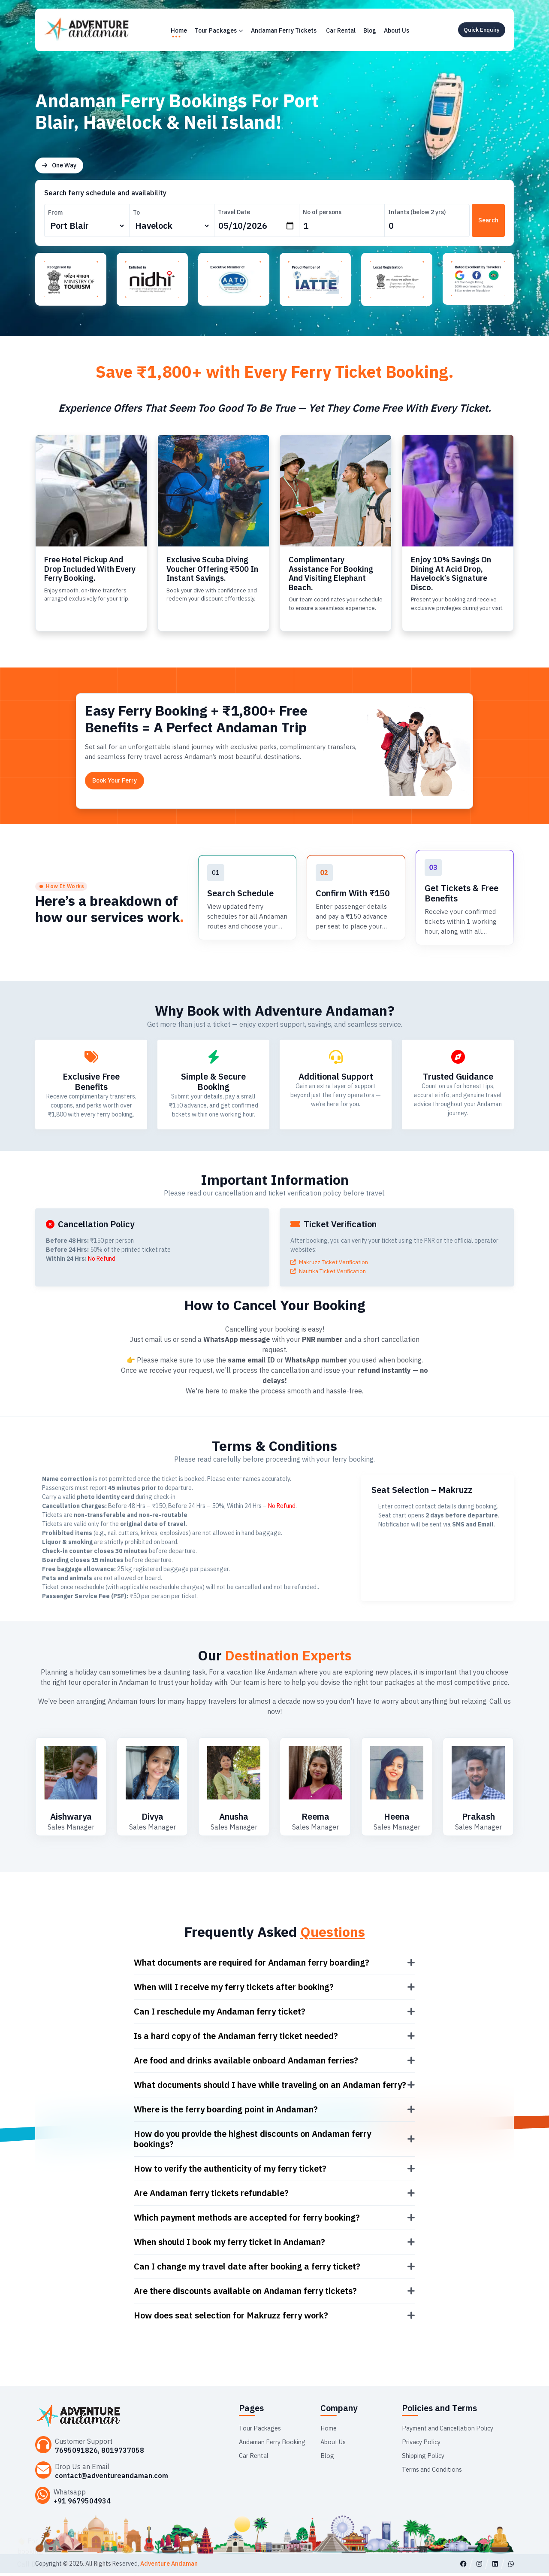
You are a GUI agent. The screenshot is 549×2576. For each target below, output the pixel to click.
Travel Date (228, 212)
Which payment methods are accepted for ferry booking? (247, 2220)
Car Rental (341, 30)
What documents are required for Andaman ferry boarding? (251, 1965)
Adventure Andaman (169, 2566)
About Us (396, 30)
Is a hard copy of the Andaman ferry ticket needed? (236, 2038)
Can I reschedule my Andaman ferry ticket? (219, 2014)
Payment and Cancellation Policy (453, 2430)
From (55, 212)
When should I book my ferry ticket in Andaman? (229, 2244)
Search (486, 220)
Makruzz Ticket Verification (331, 1265)
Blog (369, 30)
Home (179, 30)
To (133, 212)
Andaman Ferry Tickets (284, 30)
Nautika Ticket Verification (330, 1274)
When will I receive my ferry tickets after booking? (234, 1989)
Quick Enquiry (482, 29)
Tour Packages (219, 30)
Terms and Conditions (435, 2471)
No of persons (315, 212)
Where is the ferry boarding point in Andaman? (226, 2112)
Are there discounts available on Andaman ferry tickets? (245, 2293)
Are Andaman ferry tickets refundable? (211, 2196)
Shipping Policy (425, 2458)
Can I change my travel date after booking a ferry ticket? (247, 2269)
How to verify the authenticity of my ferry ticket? (230, 2171)
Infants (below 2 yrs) (406, 212)
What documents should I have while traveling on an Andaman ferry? (270, 2087)
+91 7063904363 (89, 2556)
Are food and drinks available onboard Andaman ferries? (246, 2063)
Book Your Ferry (114, 782)
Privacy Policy (423, 2444)
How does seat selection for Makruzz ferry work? (231, 2318)
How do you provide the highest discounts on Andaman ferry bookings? (252, 2141)
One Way (59, 165)
